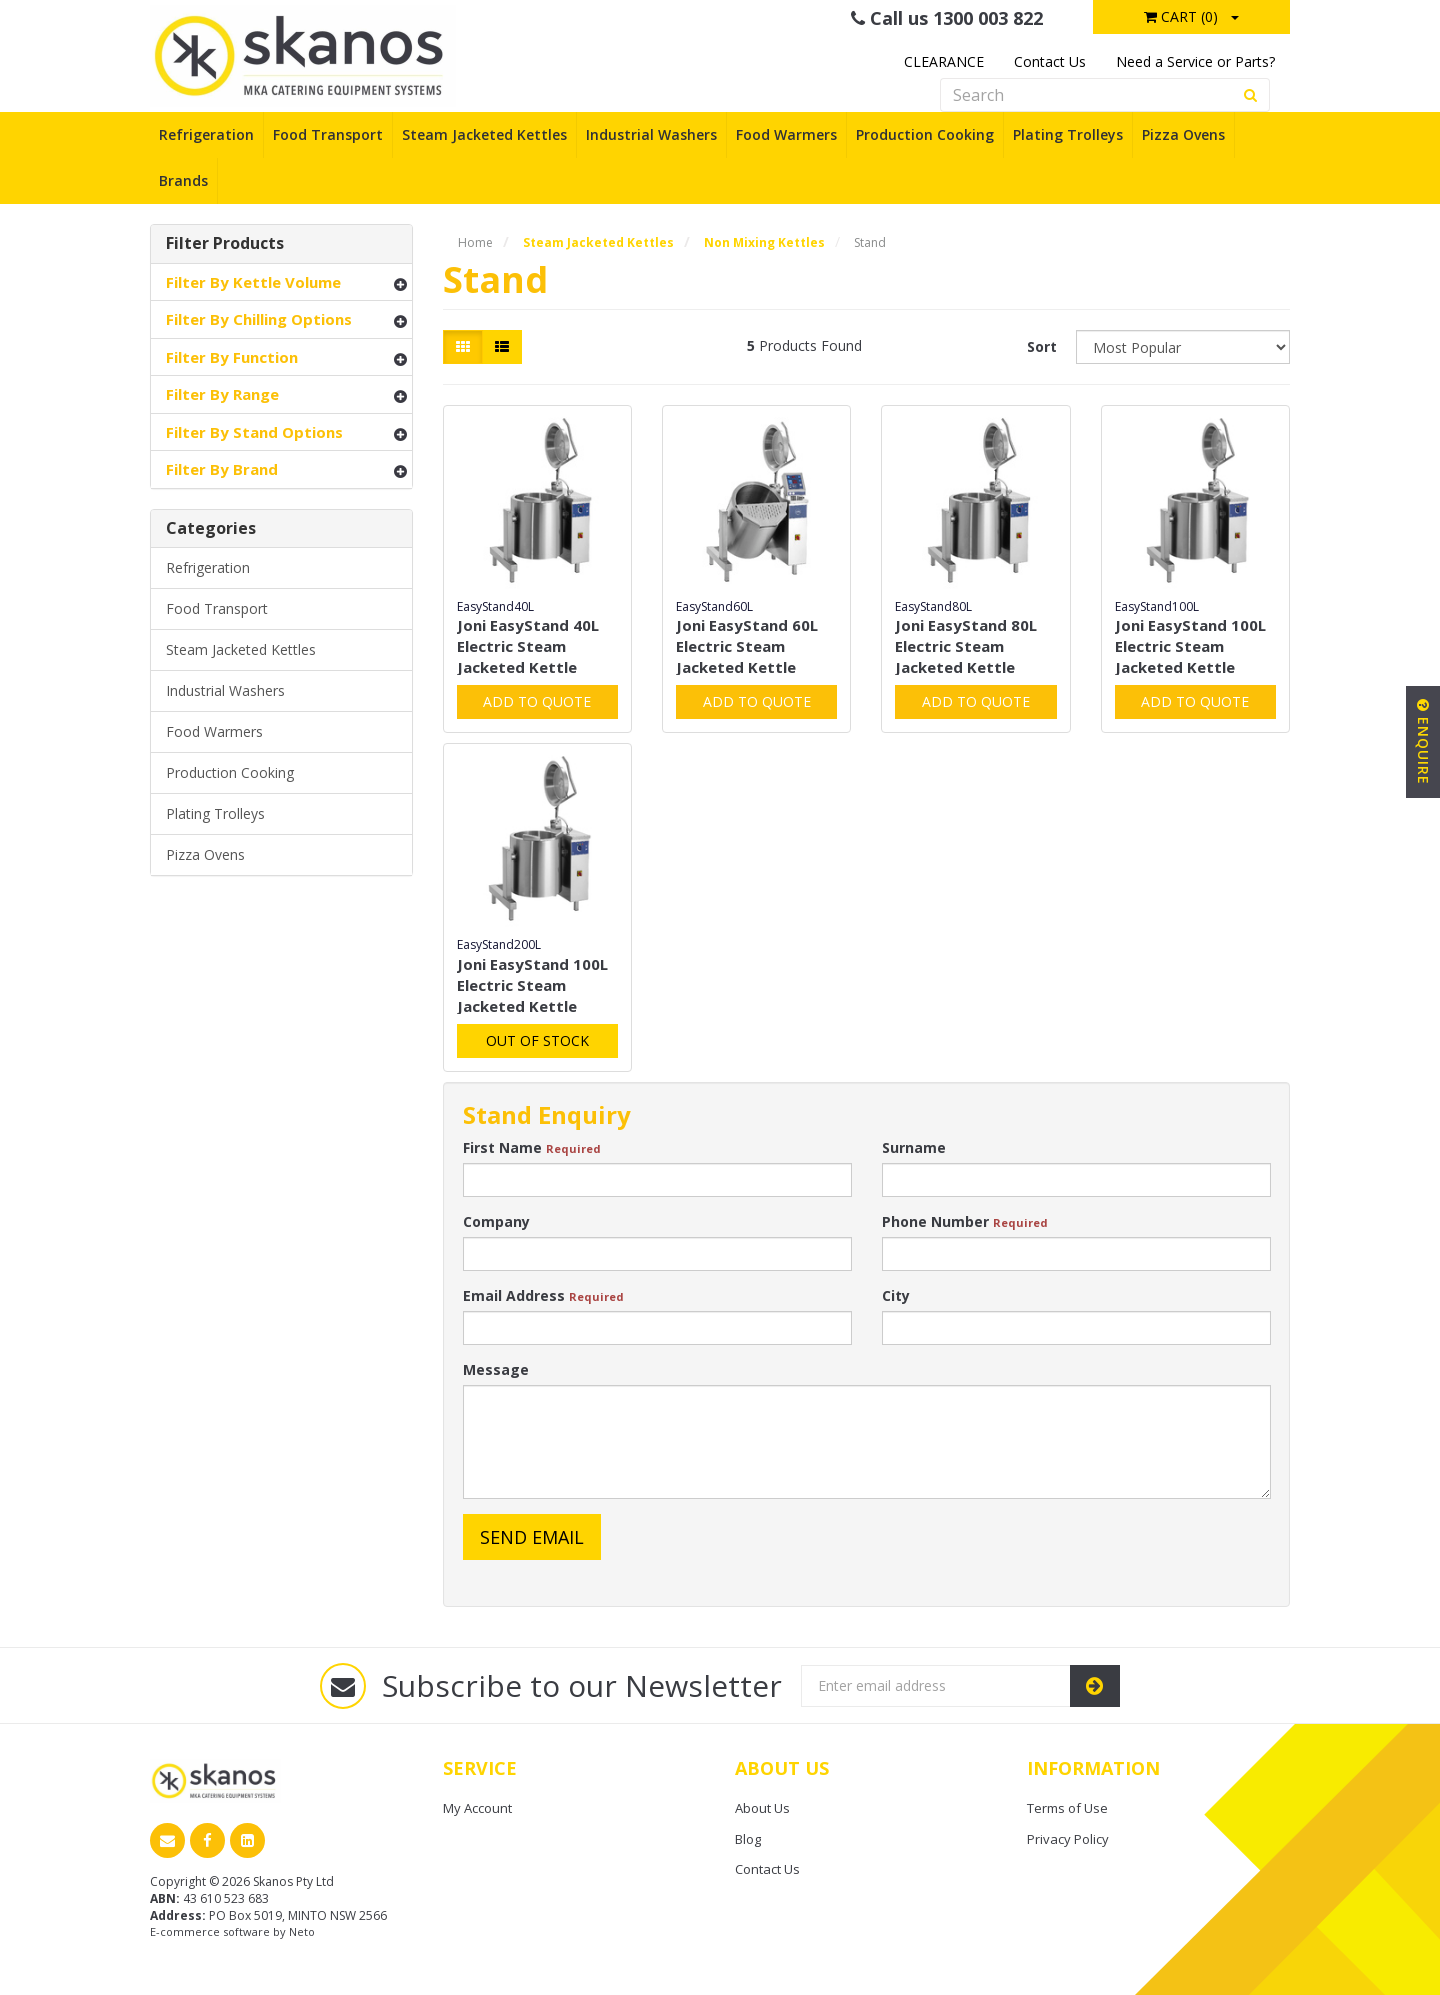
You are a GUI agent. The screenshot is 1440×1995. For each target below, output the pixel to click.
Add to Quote (537, 701)
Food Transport (328, 134)
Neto (302, 1931)
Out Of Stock (537, 1040)
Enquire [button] (1423, 742)
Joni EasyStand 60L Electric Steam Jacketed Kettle (747, 646)
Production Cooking (925, 134)
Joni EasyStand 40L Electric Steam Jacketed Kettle (528, 646)
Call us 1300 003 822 (947, 18)
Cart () (1181, 16)
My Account (477, 1808)
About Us (762, 1808)
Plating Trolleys (1068, 134)
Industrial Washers (651, 134)
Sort (1042, 346)
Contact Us (1050, 61)
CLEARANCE (944, 61)
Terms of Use (1067, 1808)
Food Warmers (786, 134)
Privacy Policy (1068, 1839)
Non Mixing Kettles (764, 242)
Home (475, 242)
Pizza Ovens (1183, 134)
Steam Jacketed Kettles (484, 134)
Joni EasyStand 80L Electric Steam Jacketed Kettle (966, 646)
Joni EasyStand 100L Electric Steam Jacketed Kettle (1190, 646)
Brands (183, 180)
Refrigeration (206, 134)
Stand (870, 242)
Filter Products (225, 244)
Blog (748, 1839)
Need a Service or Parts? (1195, 61)
